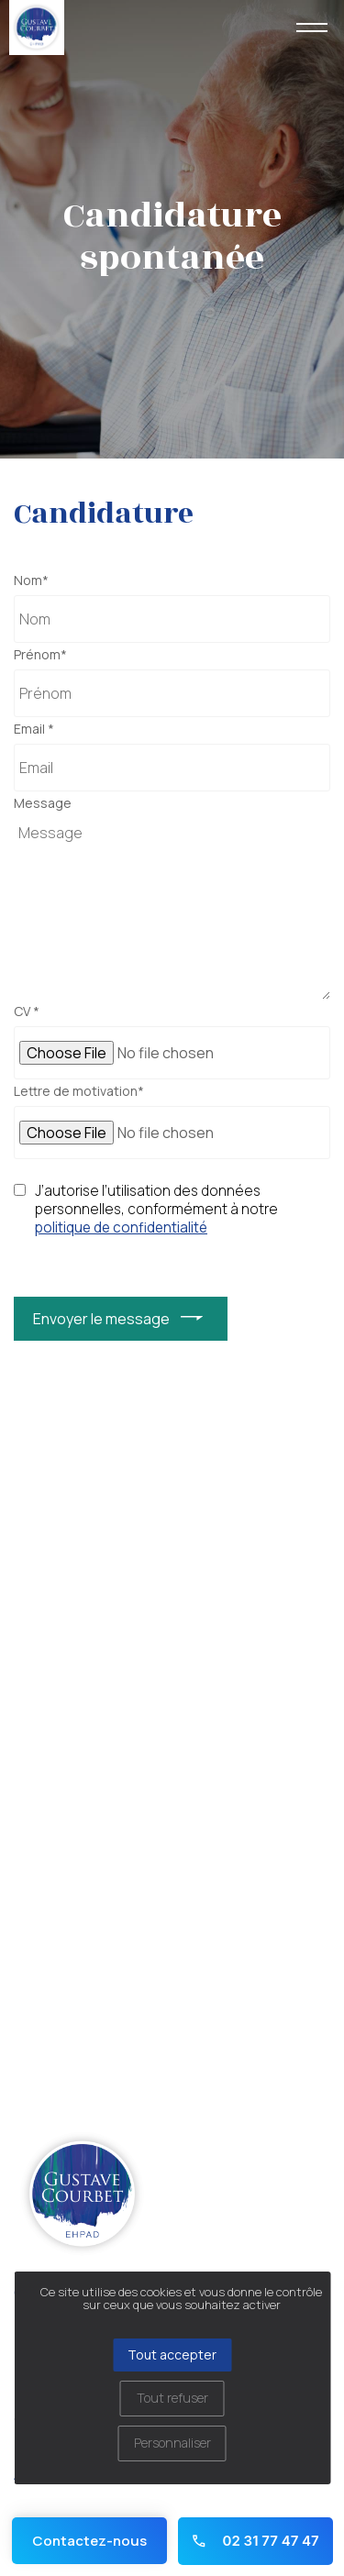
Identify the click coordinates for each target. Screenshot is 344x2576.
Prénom (40, 654)
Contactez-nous (89, 2540)
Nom (31, 580)
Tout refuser (172, 2397)
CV (26, 1011)
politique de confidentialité (121, 1228)
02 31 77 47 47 (254, 2540)
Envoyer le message (101, 1319)
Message (43, 803)
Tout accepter (172, 2354)
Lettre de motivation (79, 1091)
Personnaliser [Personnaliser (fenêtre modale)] (172, 2442)
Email (34, 729)
